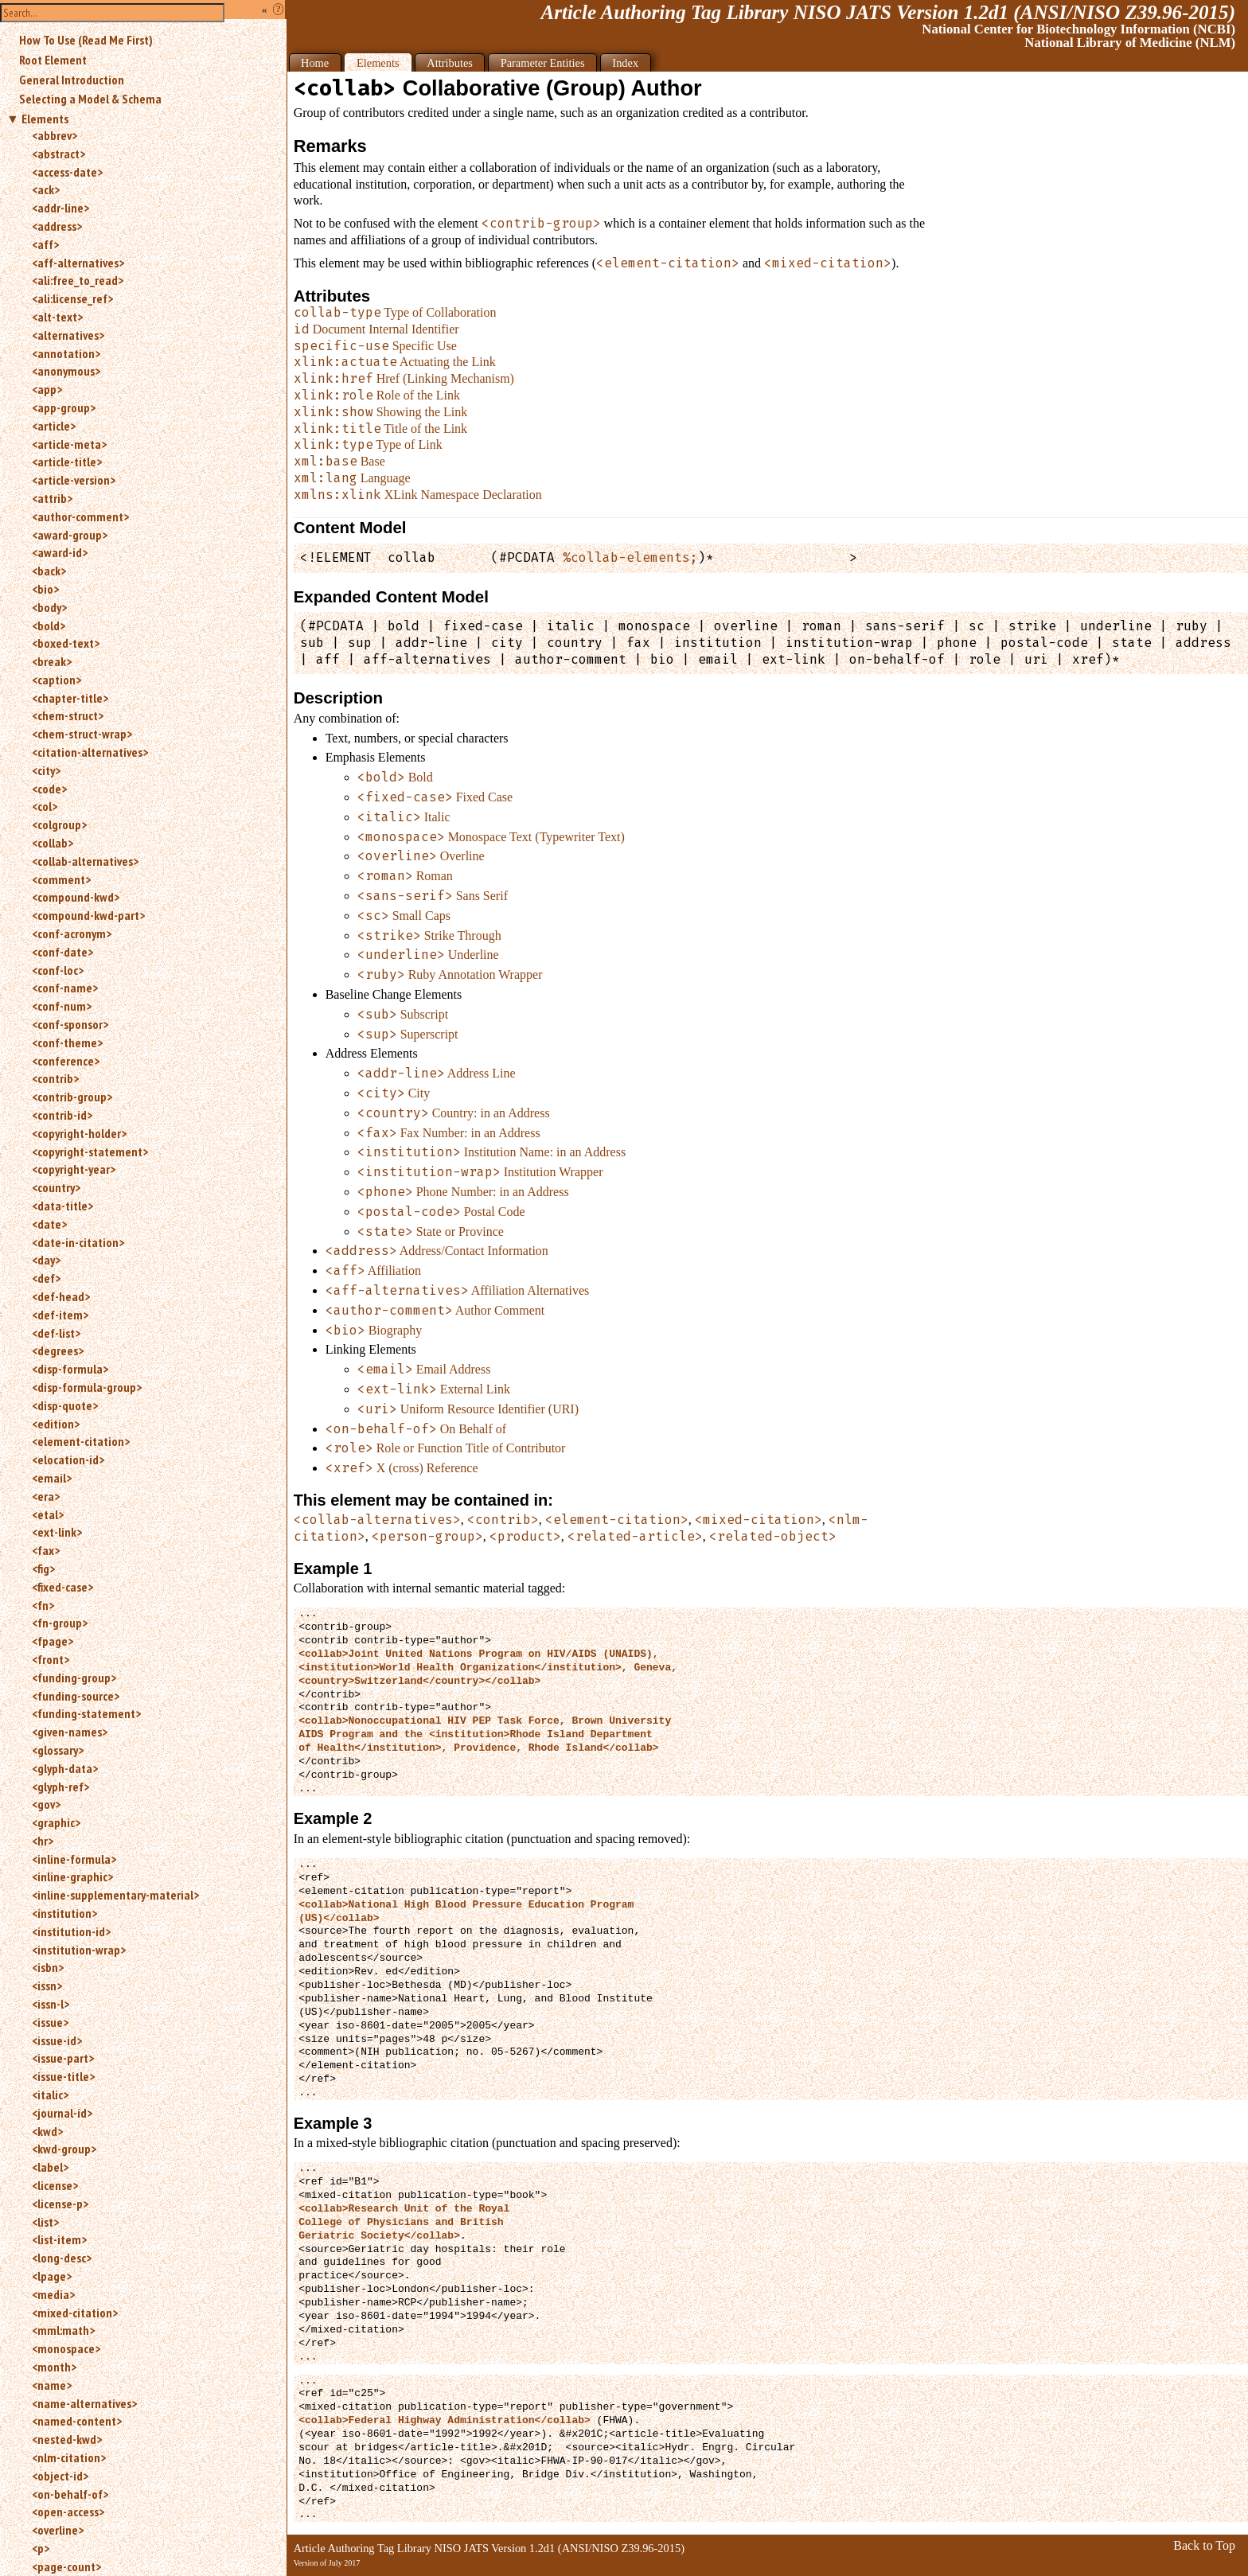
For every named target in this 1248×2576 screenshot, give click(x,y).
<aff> (45, 244)
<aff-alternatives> (78, 263)
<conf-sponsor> (70, 1024)
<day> (46, 1260)
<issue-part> (63, 2058)
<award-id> (60, 552)
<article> (54, 426)
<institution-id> (71, 1931)
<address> (57, 226)
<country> (56, 1187)
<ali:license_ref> (72, 298)
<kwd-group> (64, 2149)
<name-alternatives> (84, 2403)
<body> (49, 607)
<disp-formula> (70, 1369)
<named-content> (77, 2421)
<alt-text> (57, 317)
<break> (52, 661)
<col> (44, 806)
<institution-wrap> (79, 1950)
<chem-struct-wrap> (82, 734)
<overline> (58, 2530)
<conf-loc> (58, 970)
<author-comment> (80, 516)
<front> (50, 1659)
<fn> (43, 1605)
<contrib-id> (62, 1115)
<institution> (64, 1913)
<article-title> (67, 462)
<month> (54, 2367)
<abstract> (58, 154)
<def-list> (56, 1333)
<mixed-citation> (75, 2313)
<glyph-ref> (60, 1787)
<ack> (46, 189)
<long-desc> (62, 2258)
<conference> (65, 1061)
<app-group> (64, 407)
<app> (47, 389)
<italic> (50, 2094)
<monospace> (66, 2348)
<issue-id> (57, 2040)
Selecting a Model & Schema (90, 99)
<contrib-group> (72, 1097)
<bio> (45, 589)
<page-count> (66, 2566)
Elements (44, 119)
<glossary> (58, 1750)
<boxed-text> (65, 643)
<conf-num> (62, 1006)
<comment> (61, 879)
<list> (45, 2222)
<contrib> (55, 1078)
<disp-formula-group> (87, 1387)
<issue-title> (63, 2076)
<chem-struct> (67, 715)
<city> (46, 770)
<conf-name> (65, 988)
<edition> (56, 1424)
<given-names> (69, 1732)
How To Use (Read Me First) (86, 40)
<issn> (47, 1985)
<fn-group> (60, 1623)
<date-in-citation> (78, 1242)
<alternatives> (68, 335)
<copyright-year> (73, 1169)
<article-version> (73, 480)
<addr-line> (60, 208)
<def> (46, 1278)
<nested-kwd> (67, 2439)
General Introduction (71, 80)
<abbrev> (54, 135)
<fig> (43, 1568)
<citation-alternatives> (90, 752)
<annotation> (66, 353)
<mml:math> (63, 2330)
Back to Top (1204, 2545)
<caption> (56, 680)
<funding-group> (74, 1678)
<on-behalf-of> (70, 2494)
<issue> (50, 2022)
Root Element (53, 60)
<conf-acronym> (71, 933)
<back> (49, 571)
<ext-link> (57, 1532)
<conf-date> (62, 952)
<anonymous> (66, 371)
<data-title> (62, 1206)
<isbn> (48, 1967)
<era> (46, 1496)
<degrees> (58, 1350)
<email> (52, 1478)
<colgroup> (59, 824)
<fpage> (52, 1641)
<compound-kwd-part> (88, 915)
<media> (53, 2294)
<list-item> (59, 2239)
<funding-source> (75, 1696)
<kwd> (47, 2131)
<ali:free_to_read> (77, 280)
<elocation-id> (68, 1459)
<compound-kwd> (75, 897)
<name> (52, 2385)
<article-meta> (69, 444)
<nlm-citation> (69, 2457)
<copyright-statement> (90, 1151)
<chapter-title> (70, 698)
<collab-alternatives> (85, 861)
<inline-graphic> (72, 1876)
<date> (49, 1224)
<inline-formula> (74, 1859)
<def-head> (61, 1296)
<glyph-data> (65, 1768)
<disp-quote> (65, 1405)
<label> (50, 2167)
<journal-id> (62, 2113)
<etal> (48, 1514)
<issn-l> (50, 2004)
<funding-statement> (86, 1713)
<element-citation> (81, 1441)
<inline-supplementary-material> (115, 1895)
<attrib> (52, 498)
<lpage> (52, 2276)
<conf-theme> (67, 1042)
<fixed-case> (62, 1587)
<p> (40, 2548)
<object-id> (60, 2476)
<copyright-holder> (79, 1133)
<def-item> (60, 1315)
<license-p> (60, 2204)
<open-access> (68, 2511)
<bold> (48, 625)
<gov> (46, 1804)
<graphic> (56, 1822)
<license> (55, 2185)
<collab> (52, 843)
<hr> (42, 1841)
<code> (49, 789)
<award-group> (69, 535)
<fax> (46, 1550)
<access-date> (67, 172)
